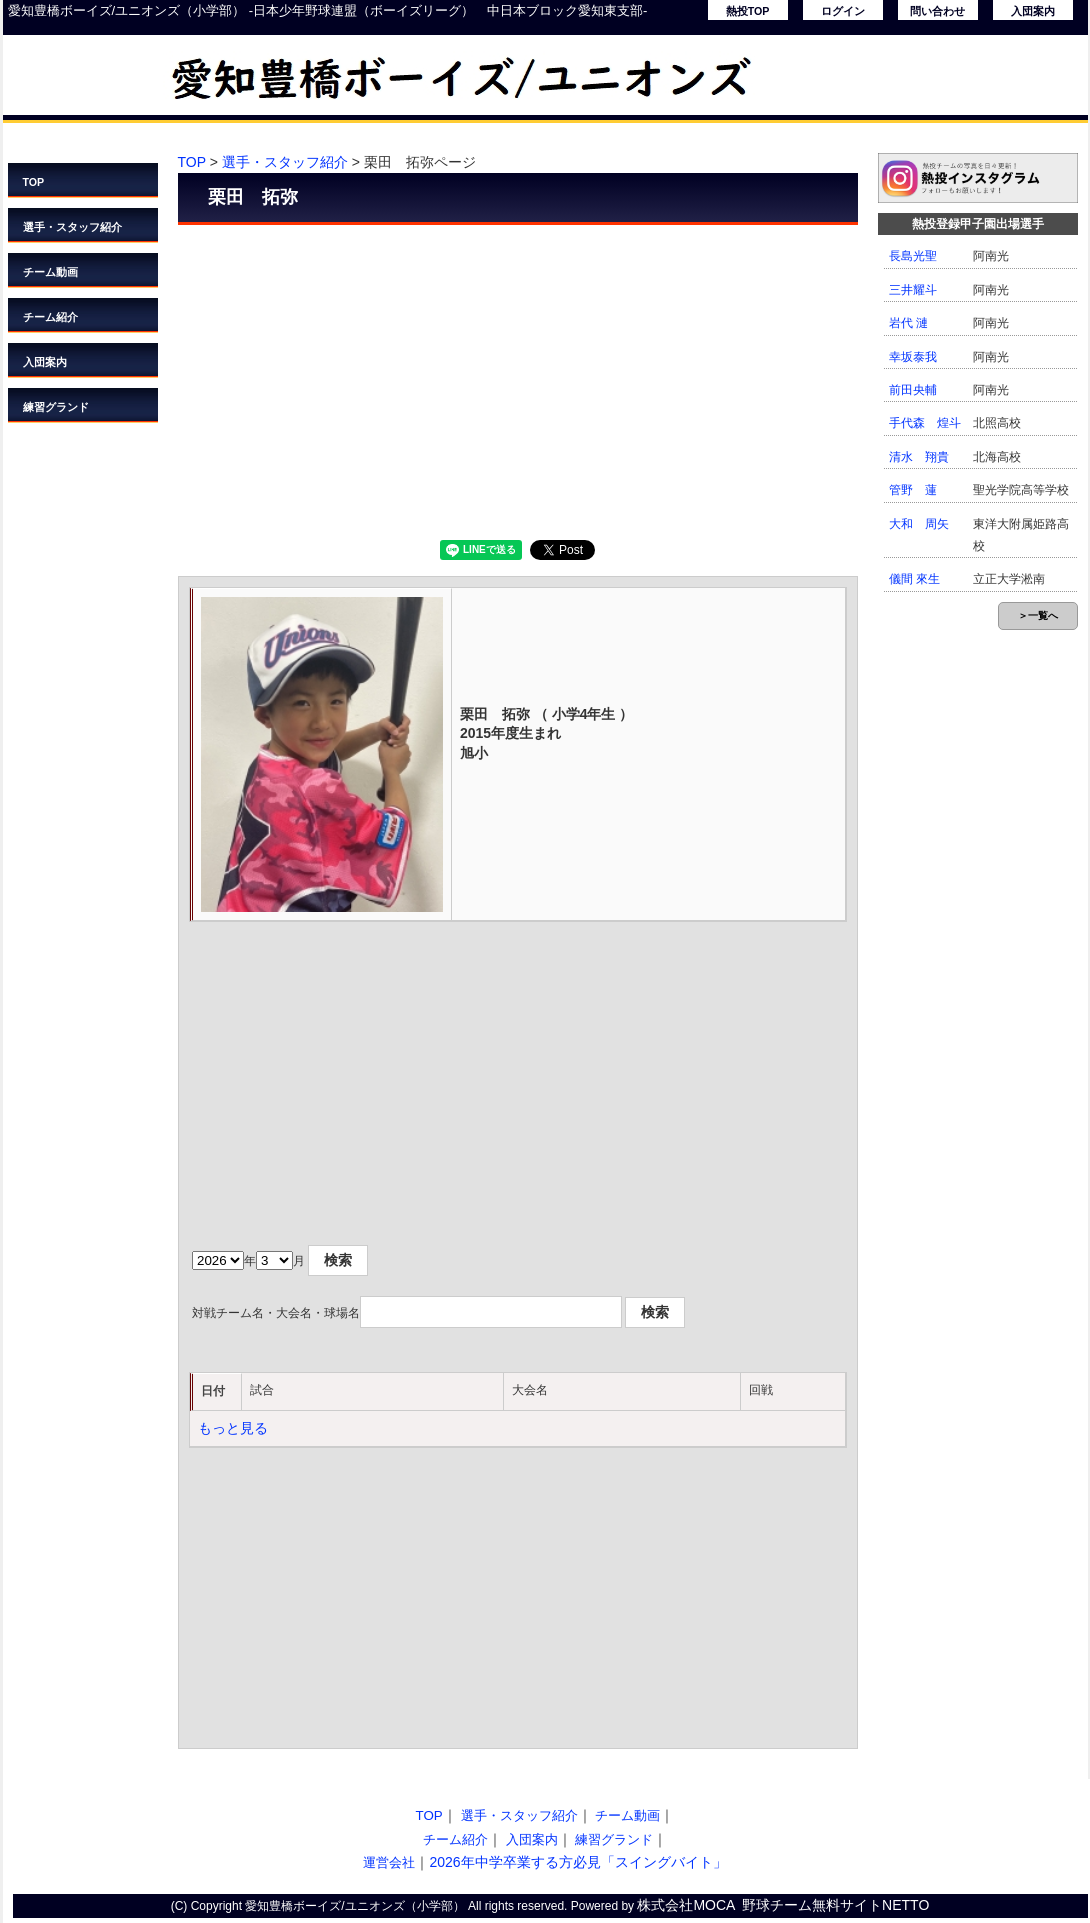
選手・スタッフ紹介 (72, 227)
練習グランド (56, 407)
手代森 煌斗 (925, 423)
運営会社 (389, 1862)
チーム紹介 (50, 317)
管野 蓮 (913, 490)
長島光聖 (913, 256)
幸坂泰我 (913, 357)
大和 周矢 (919, 524)
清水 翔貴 (919, 457)
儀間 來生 (914, 579)
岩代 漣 (908, 323)
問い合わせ (937, 11)
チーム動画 (50, 272)
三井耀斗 (913, 290)
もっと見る (233, 1428)
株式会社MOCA (686, 1905)
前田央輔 (913, 390)
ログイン (843, 11)
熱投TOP (748, 11)
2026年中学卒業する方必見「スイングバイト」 (577, 1862)
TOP (34, 182)
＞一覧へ (1038, 615)
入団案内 (1033, 11)
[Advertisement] (518, 380)
